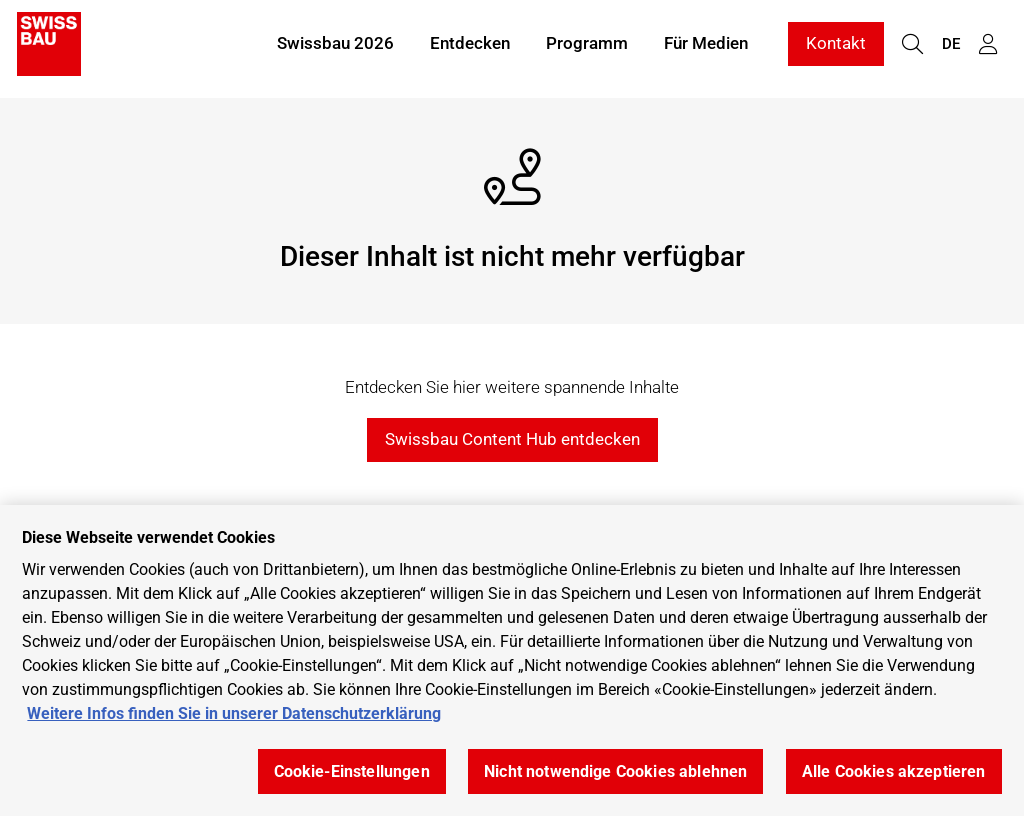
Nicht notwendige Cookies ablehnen (615, 771)
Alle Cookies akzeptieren (894, 771)
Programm (587, 48)
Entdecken (470, 48)
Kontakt (836, 48)
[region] (512, 660)
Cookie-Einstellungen (352, 771)
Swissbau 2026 (335, 48)
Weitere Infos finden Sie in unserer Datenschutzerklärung (234, 713)
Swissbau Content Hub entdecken (512, 439)
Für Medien (706, 48)
